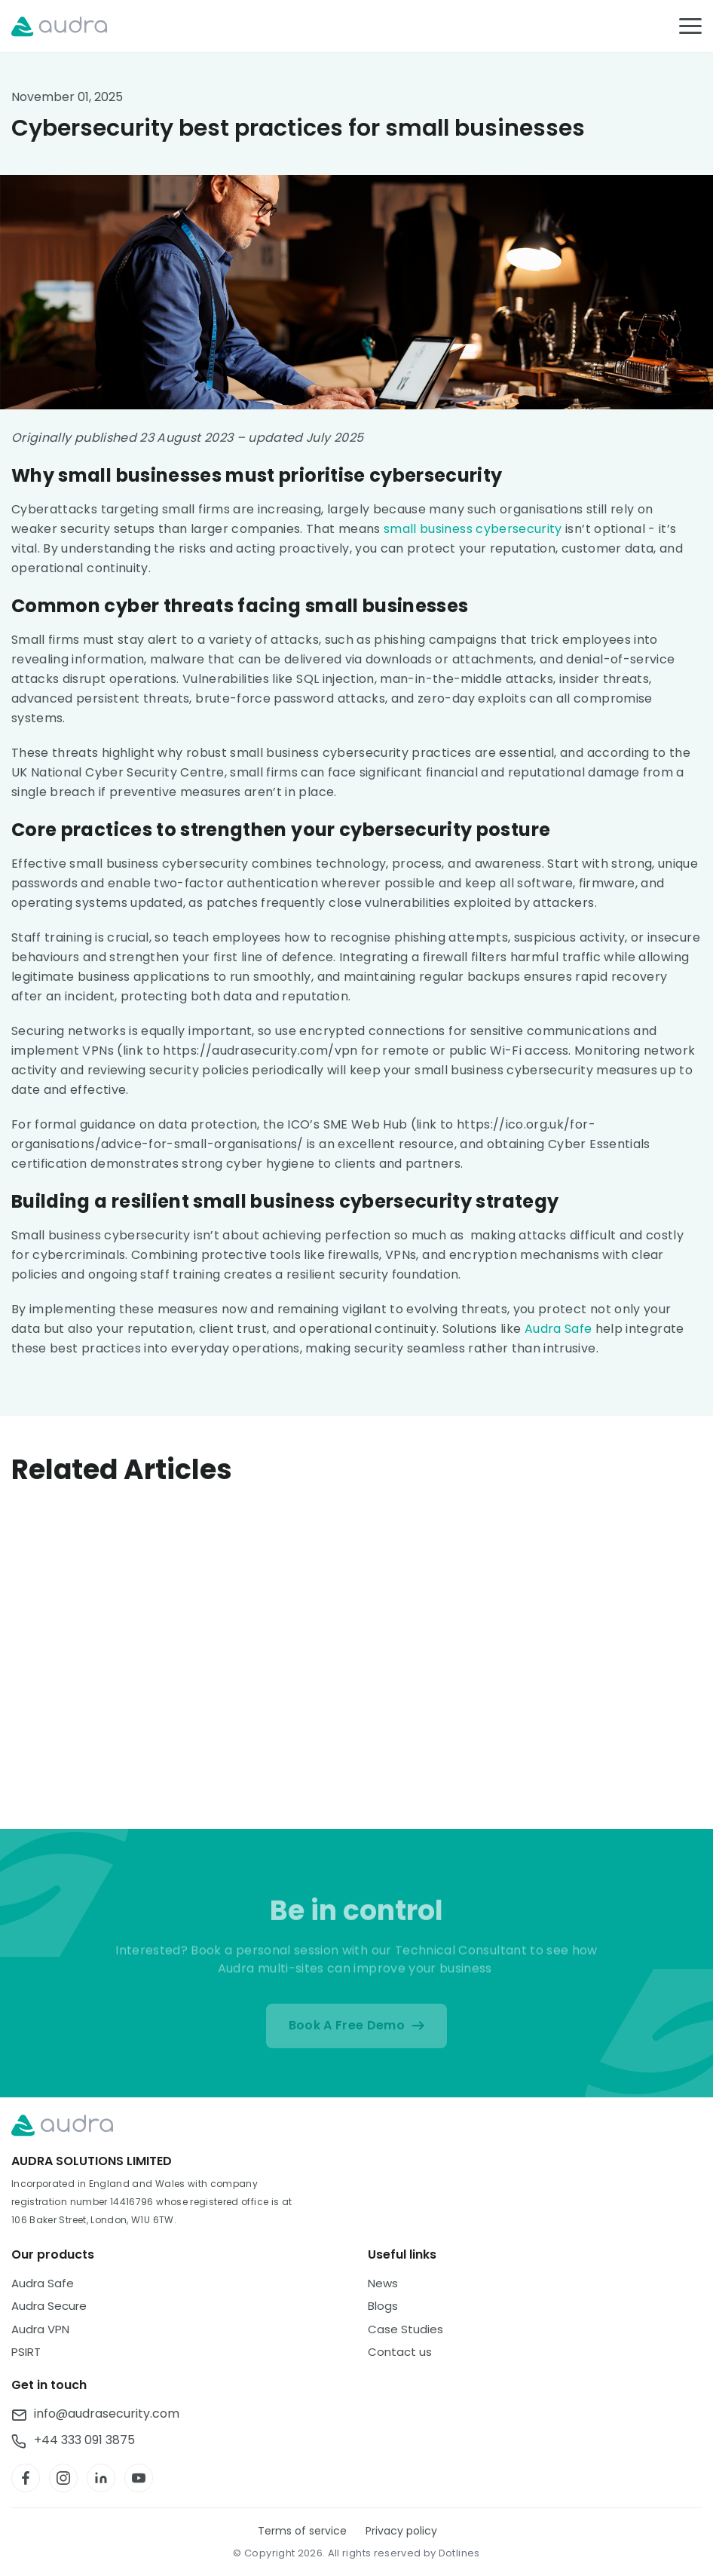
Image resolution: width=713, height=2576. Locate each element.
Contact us (400, 2352)
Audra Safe (558, 1328)
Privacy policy (401, 2530)
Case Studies (405, 2329)
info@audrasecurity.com (106, 2414)
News (383, 2283)
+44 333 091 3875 (84, 2441)
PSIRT (26, 2352)
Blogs (383, 2306)
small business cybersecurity (473, 529)
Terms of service (302, 2530)
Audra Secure (49, 2306)
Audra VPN (40, 2329)
